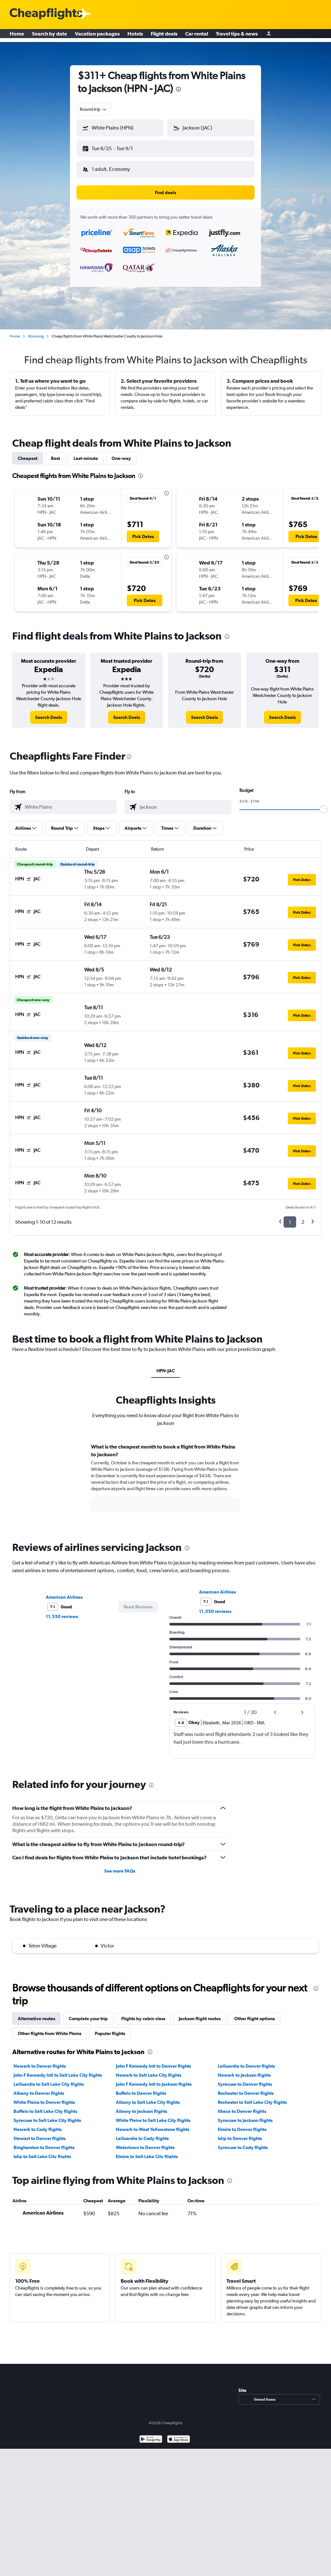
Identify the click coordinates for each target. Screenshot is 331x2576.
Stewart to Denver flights (39, 2133)
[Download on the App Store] (179, 2434)
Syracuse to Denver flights (245, 2079)
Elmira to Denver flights (242, 2124)
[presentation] (178, 89)
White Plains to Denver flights (44, 2097)
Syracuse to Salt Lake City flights (47, 2115)
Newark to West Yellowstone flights (152, 2124)
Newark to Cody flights (38, 2124)
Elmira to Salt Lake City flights (147, 2151)
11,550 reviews (62, 1611)
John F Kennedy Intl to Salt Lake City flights (58, 2069)
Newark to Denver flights (40, 2060)
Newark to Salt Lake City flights (148, 2069)
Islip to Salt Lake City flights (42, 2151)
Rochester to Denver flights (246, 2088)
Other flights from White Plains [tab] (49, 2028)
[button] (117, 147)
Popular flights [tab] (110, 2028)
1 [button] (290, 1217)
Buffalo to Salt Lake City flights (45, 2106)
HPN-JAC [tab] (165, 1365)
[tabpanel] (165, 1479)
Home (17, 35)
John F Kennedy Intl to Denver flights (153, 2060)
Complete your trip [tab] (88, 2013)
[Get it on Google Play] (151, 2434)
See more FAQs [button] (119, 1865)
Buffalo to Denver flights (141, 2088)
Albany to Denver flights (39, 2088)
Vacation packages (97, 35)
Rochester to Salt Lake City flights (252, 2097)
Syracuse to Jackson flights (245, 2115)
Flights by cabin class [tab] (143, 2013)
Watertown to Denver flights (145, 2142)
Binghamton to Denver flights (44, 2142)
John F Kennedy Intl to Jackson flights (154, 2079)
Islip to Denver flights (240, 2133)
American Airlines (64, 1591)
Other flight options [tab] (254, 2013)
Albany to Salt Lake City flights (148, 2097)
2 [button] (302, 1217)
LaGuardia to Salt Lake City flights (49, 2079)
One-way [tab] (121, 453)
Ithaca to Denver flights (242, 2106)
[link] (48, 712)
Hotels (135, 35)
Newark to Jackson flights (244, 2069)
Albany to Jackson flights (141, 2106)
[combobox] (93, 109)
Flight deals (164, 35)
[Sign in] (268, 35)
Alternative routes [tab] (36, 2013)
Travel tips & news (237, 35)
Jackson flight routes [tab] (200, 2013)
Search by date (49, 35)
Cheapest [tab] (27, 453)
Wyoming (36, 331)
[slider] (323, 804)
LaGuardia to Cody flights (142, 2133)
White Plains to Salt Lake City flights (153, 2115)
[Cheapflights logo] (46, 14)
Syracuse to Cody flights (243, 2142)
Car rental (196, 35)
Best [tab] (55, 453)
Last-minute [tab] (86, 453)
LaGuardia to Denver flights (246, 2060)
